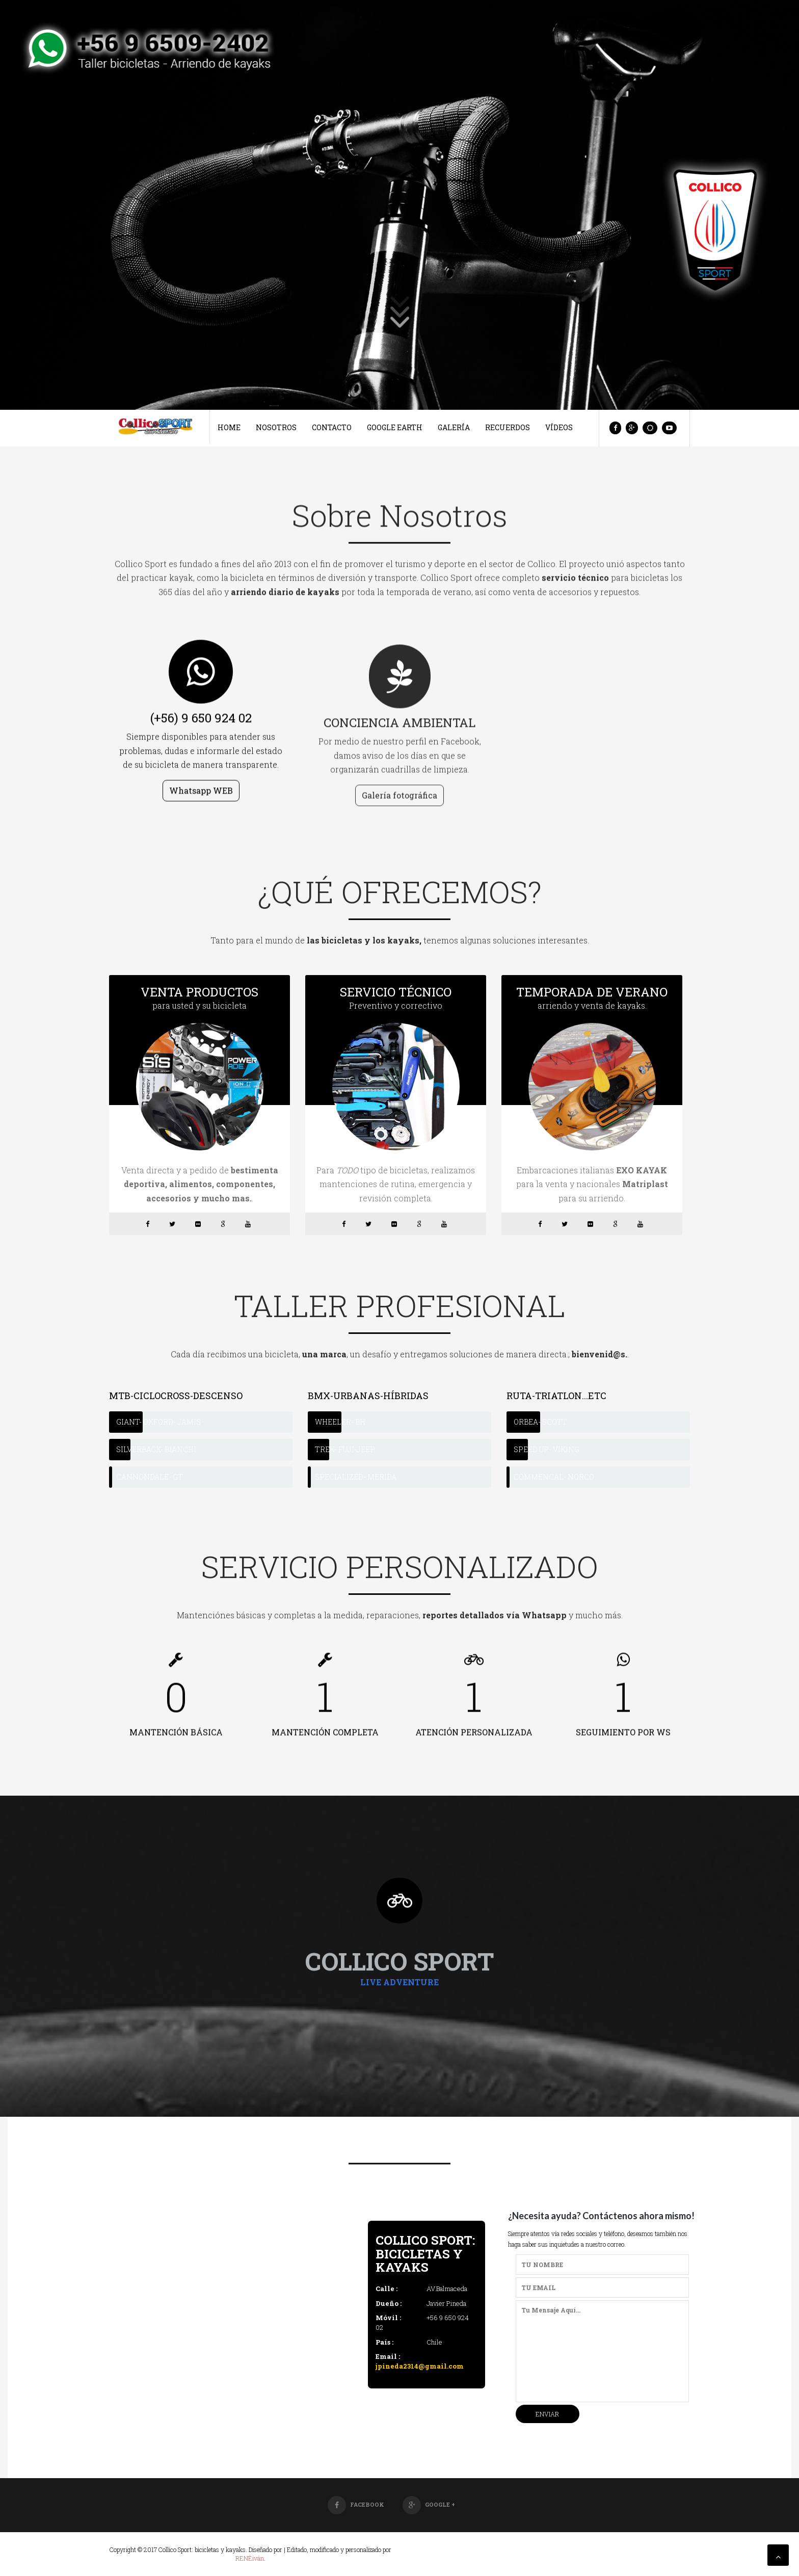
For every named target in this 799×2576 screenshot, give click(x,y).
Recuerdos (507, 427)
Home (229, 427)
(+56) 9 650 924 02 (201, 723)
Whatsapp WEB (201, 796)
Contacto (332, 427)
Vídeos (559, 427)
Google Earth (394, 427)
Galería (454, 427)
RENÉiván (249, 2558)
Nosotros (276, 427)
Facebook (356, 2504)
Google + (429, 2504)
